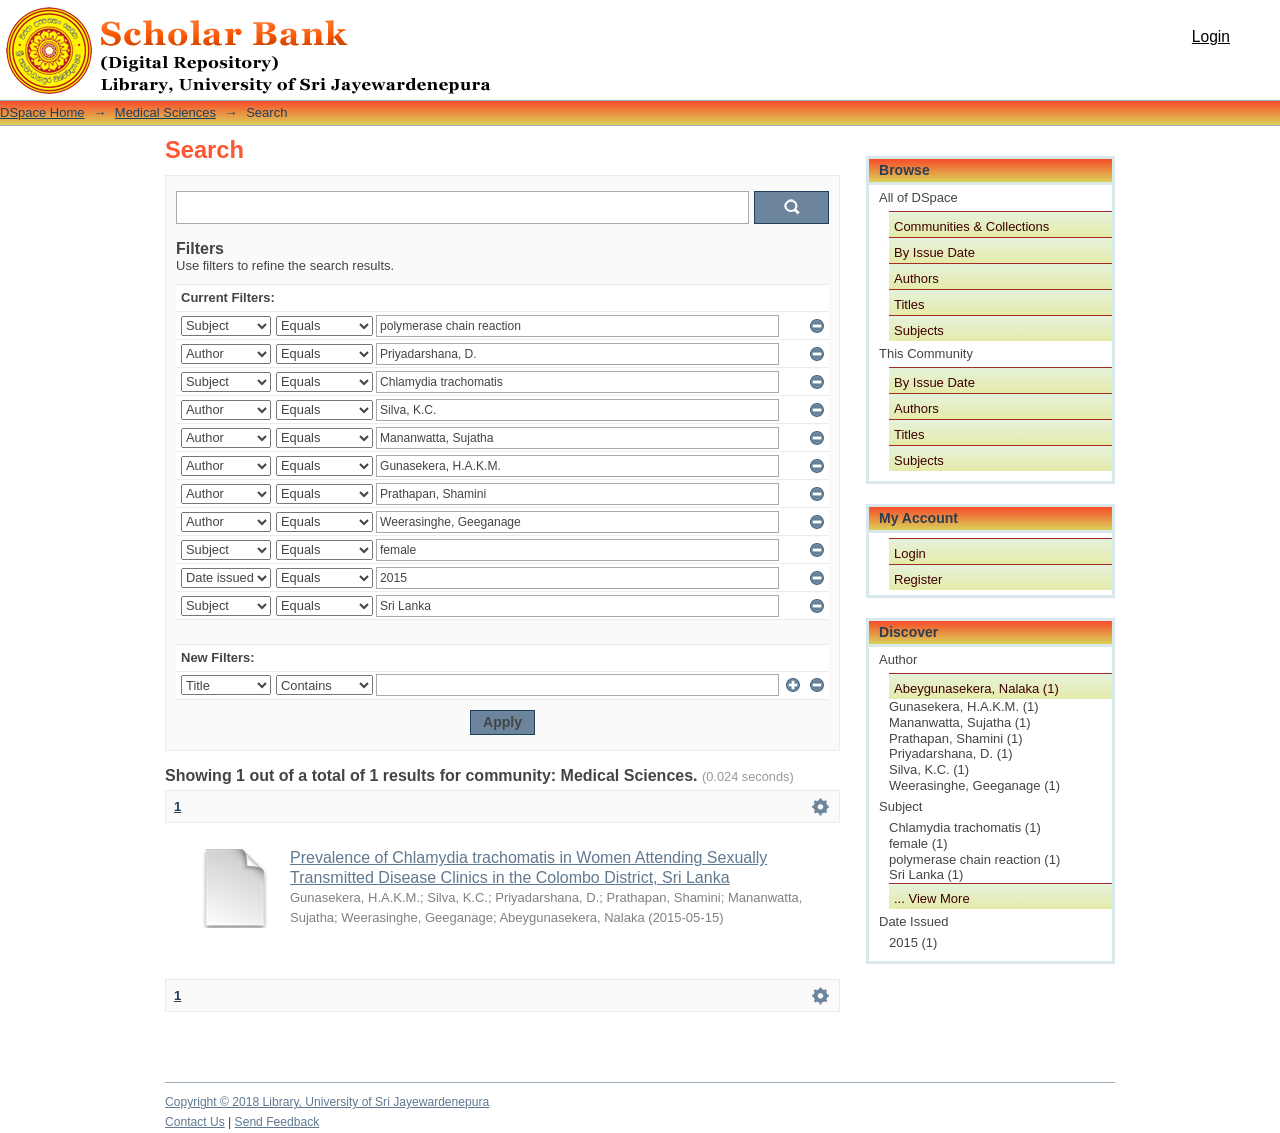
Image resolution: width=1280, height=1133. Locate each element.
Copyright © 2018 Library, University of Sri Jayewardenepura (327, 1102)
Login (1211, 36)
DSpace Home (42, 112)
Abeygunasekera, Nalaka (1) (976, 688)
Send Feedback (277, 1122)
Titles (909, 304)
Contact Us (195, 1122)
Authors (916, 278)
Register (918, 579)
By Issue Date (934, 252)
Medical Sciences (165, 112)
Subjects (919, 330)
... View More (932, 898)
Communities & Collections (971, 226)
